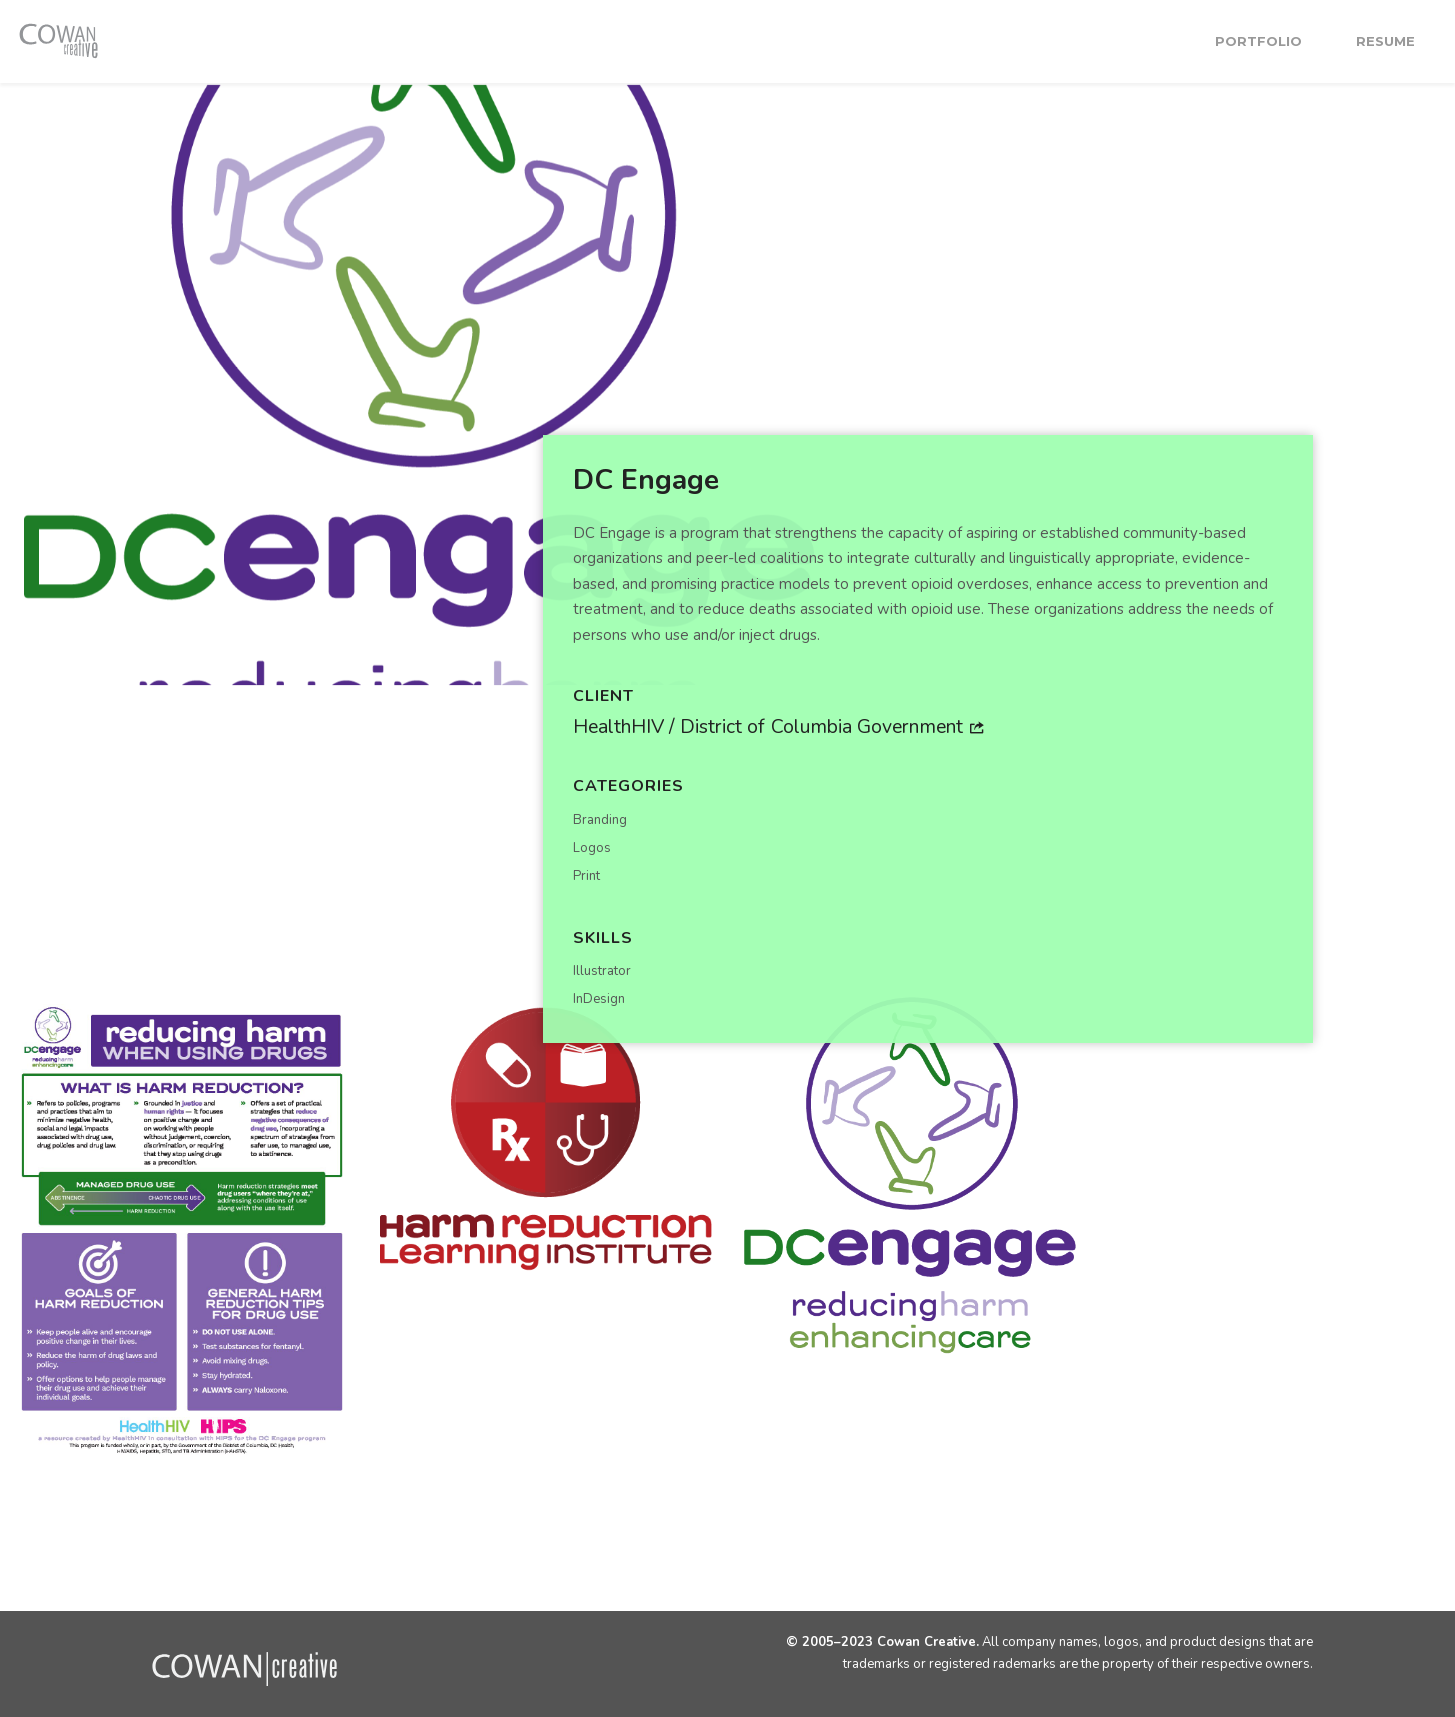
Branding (600, 819)
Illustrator (602, 971)
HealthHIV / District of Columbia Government (778, 726)
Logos (592, 847)
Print (586, 875)
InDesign (599, 999)
